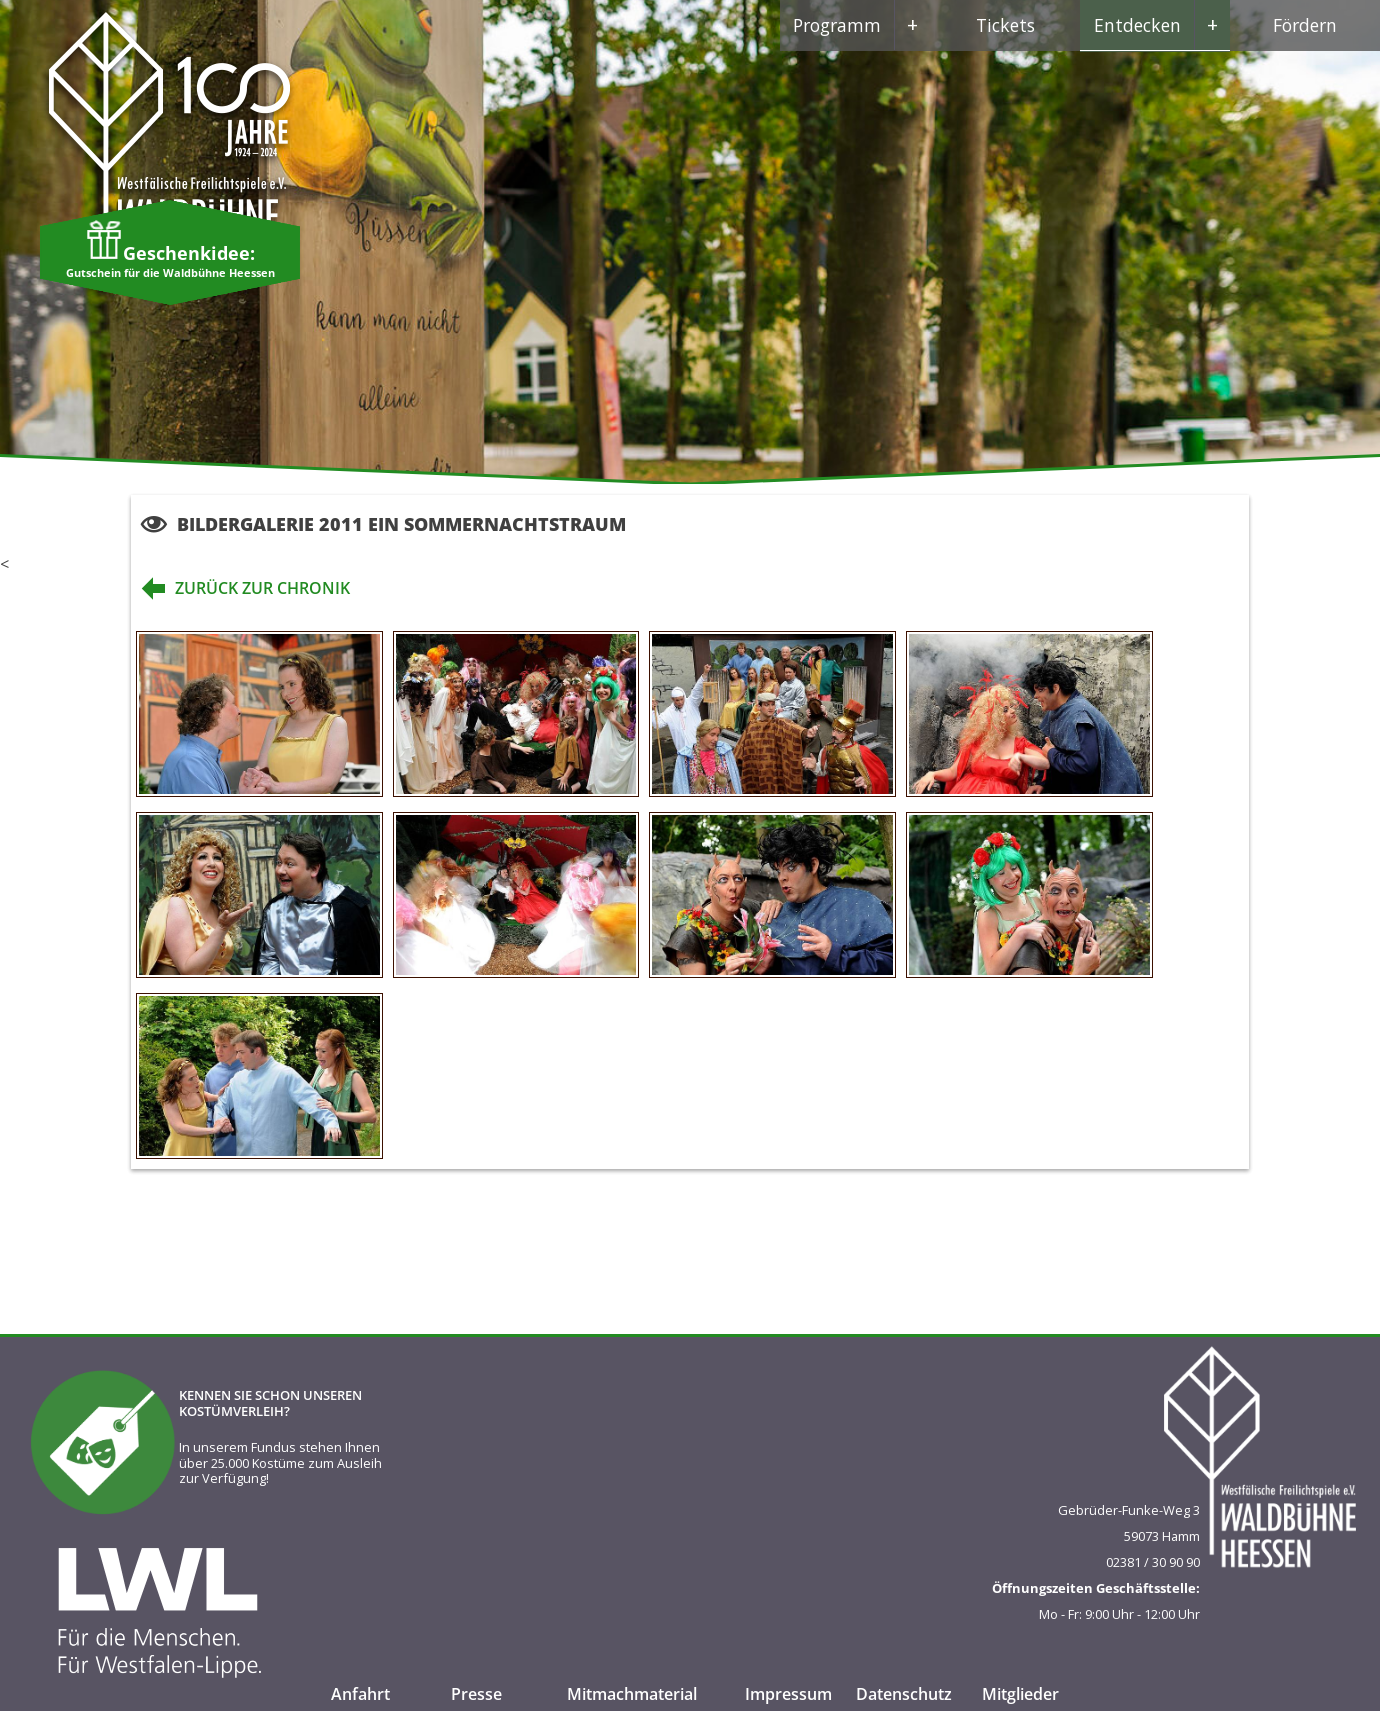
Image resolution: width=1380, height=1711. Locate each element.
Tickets (1005, 25)
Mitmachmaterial (632, 1694)
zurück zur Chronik (240, 588)
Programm (861, 25)
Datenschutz (904, 1694)
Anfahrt (360, 1694)
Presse (476, 1694)
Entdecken (1162, 25)
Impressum (788, 1694)
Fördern (1305, 25)
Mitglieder (1020, 1694)
